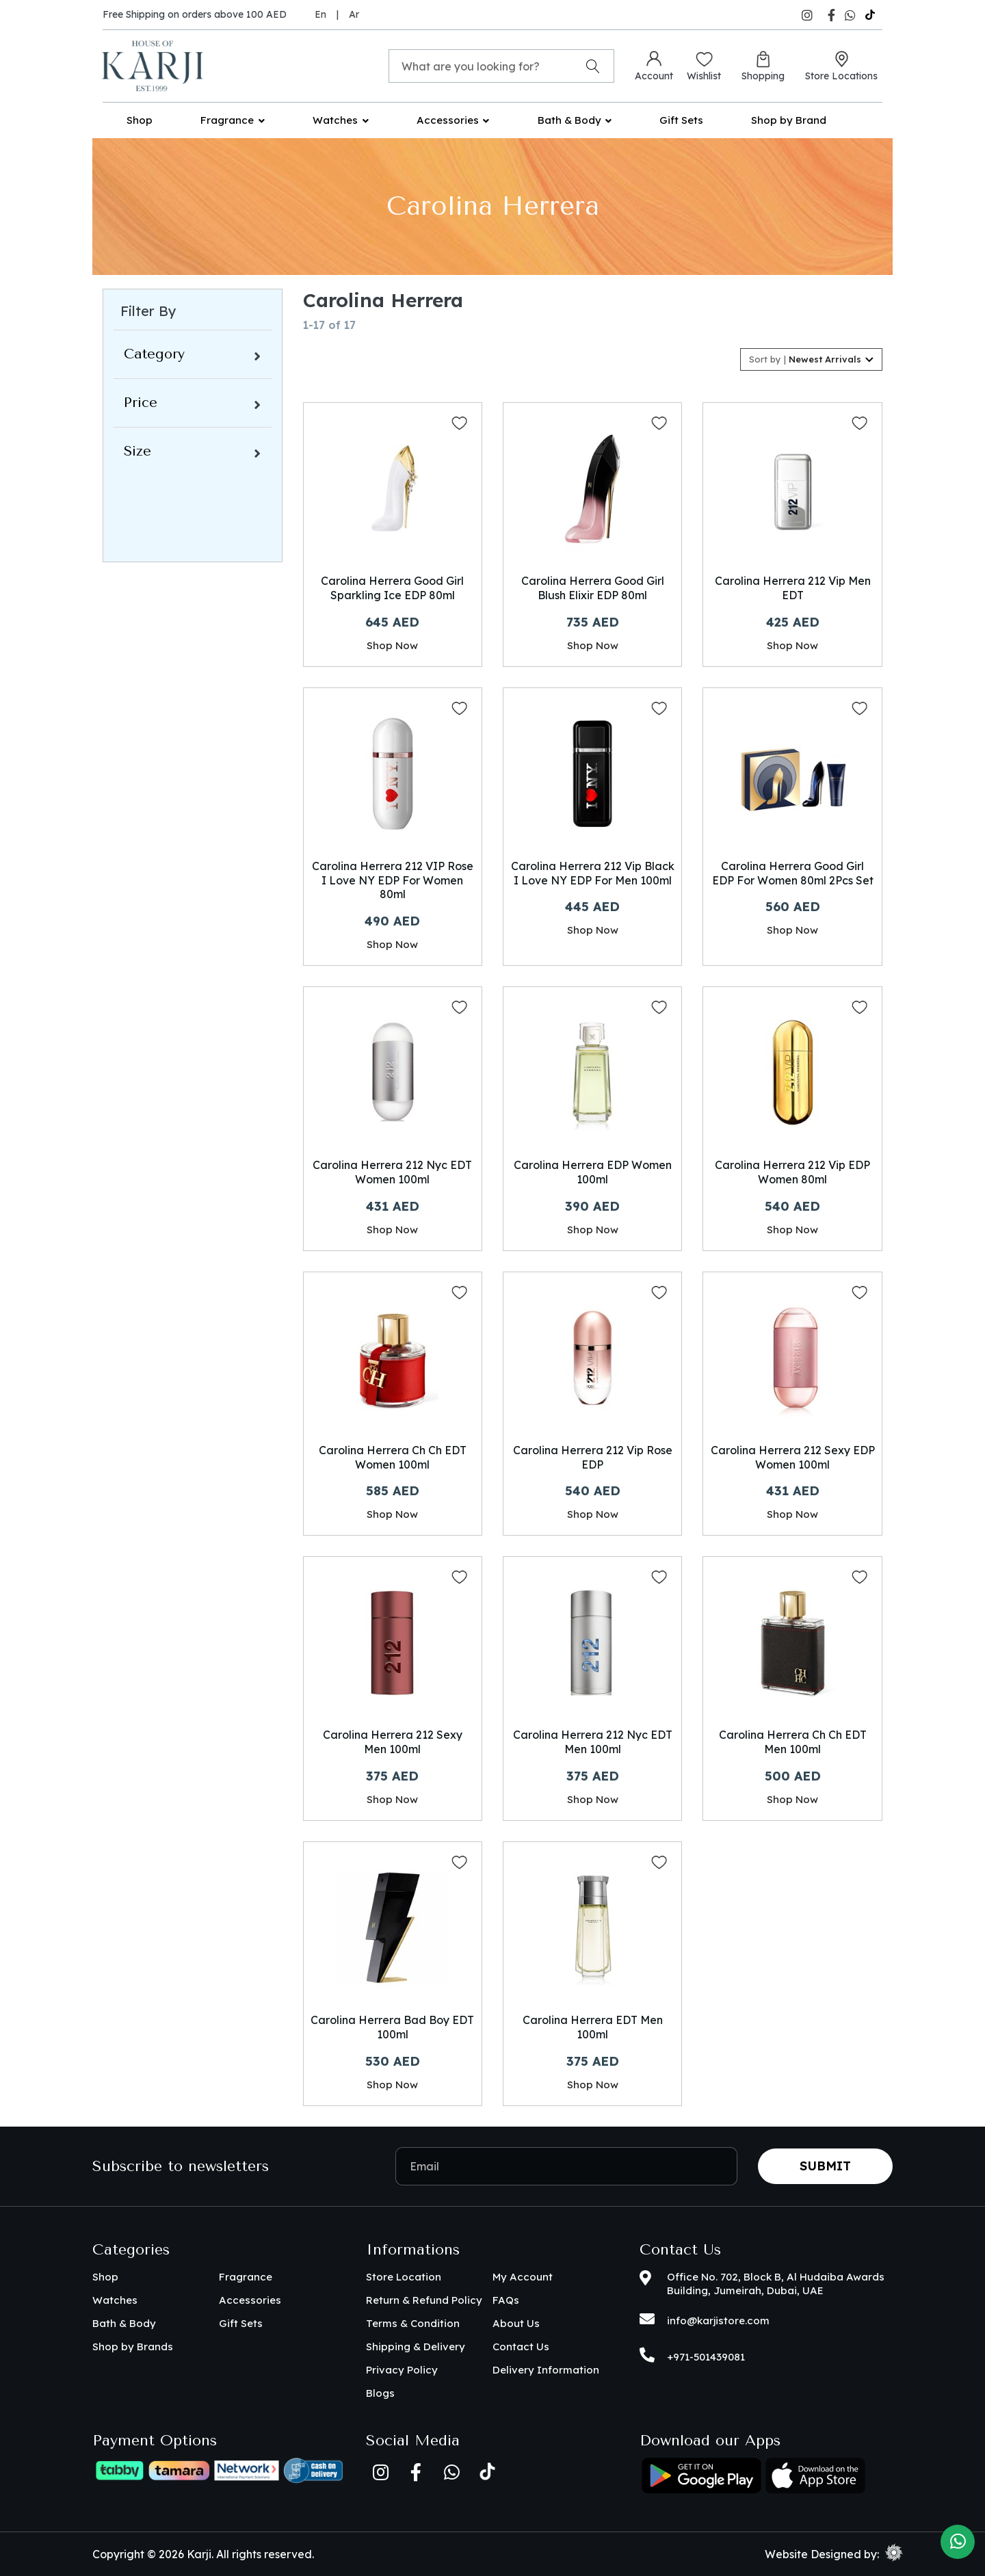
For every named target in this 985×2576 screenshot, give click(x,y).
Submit (825, 2166)
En (320, 14)
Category (154, 354)
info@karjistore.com (718, 2320)
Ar (354, 14)
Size (137, 451)
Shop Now (392, 645)
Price (140, 402)
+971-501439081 (706, 2356)
